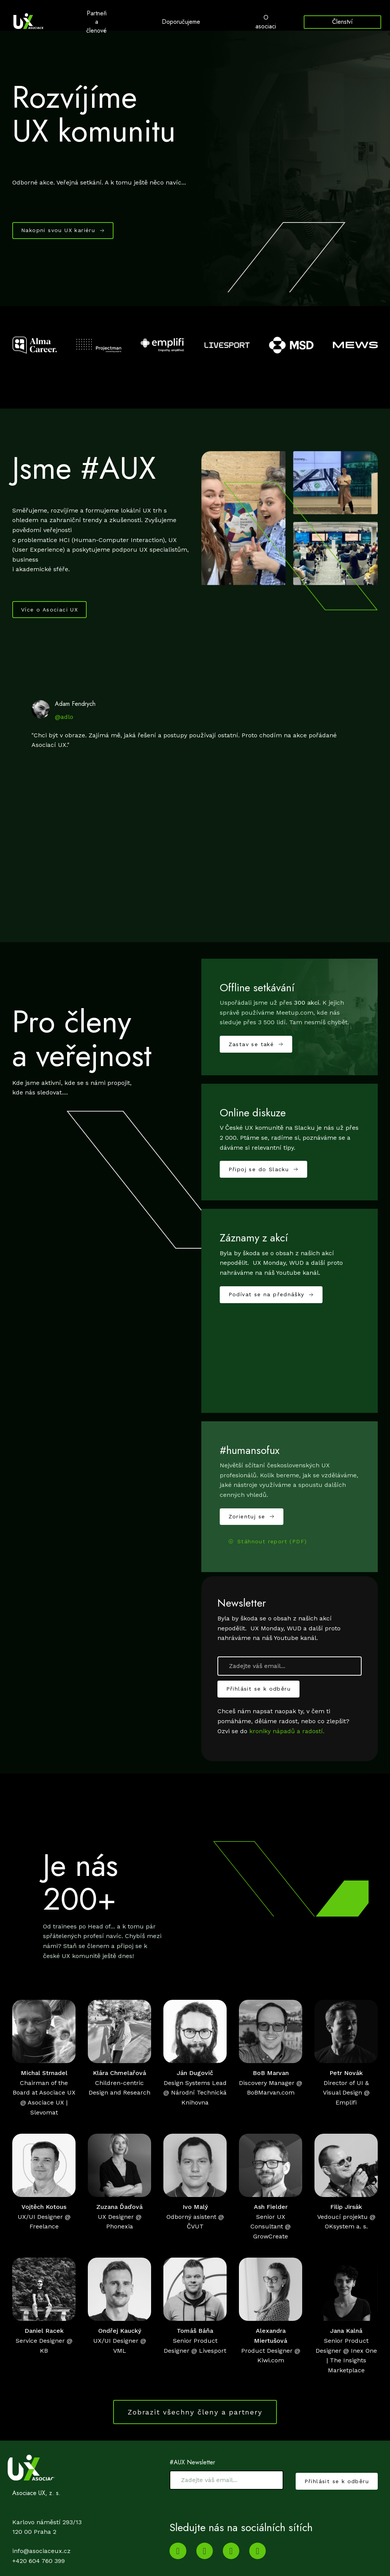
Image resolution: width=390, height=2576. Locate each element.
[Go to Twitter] (231, 2559)
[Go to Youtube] (177, 2559)
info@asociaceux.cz (41, 2559)
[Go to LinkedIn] (204, 2559)
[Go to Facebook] (257, 2559)
